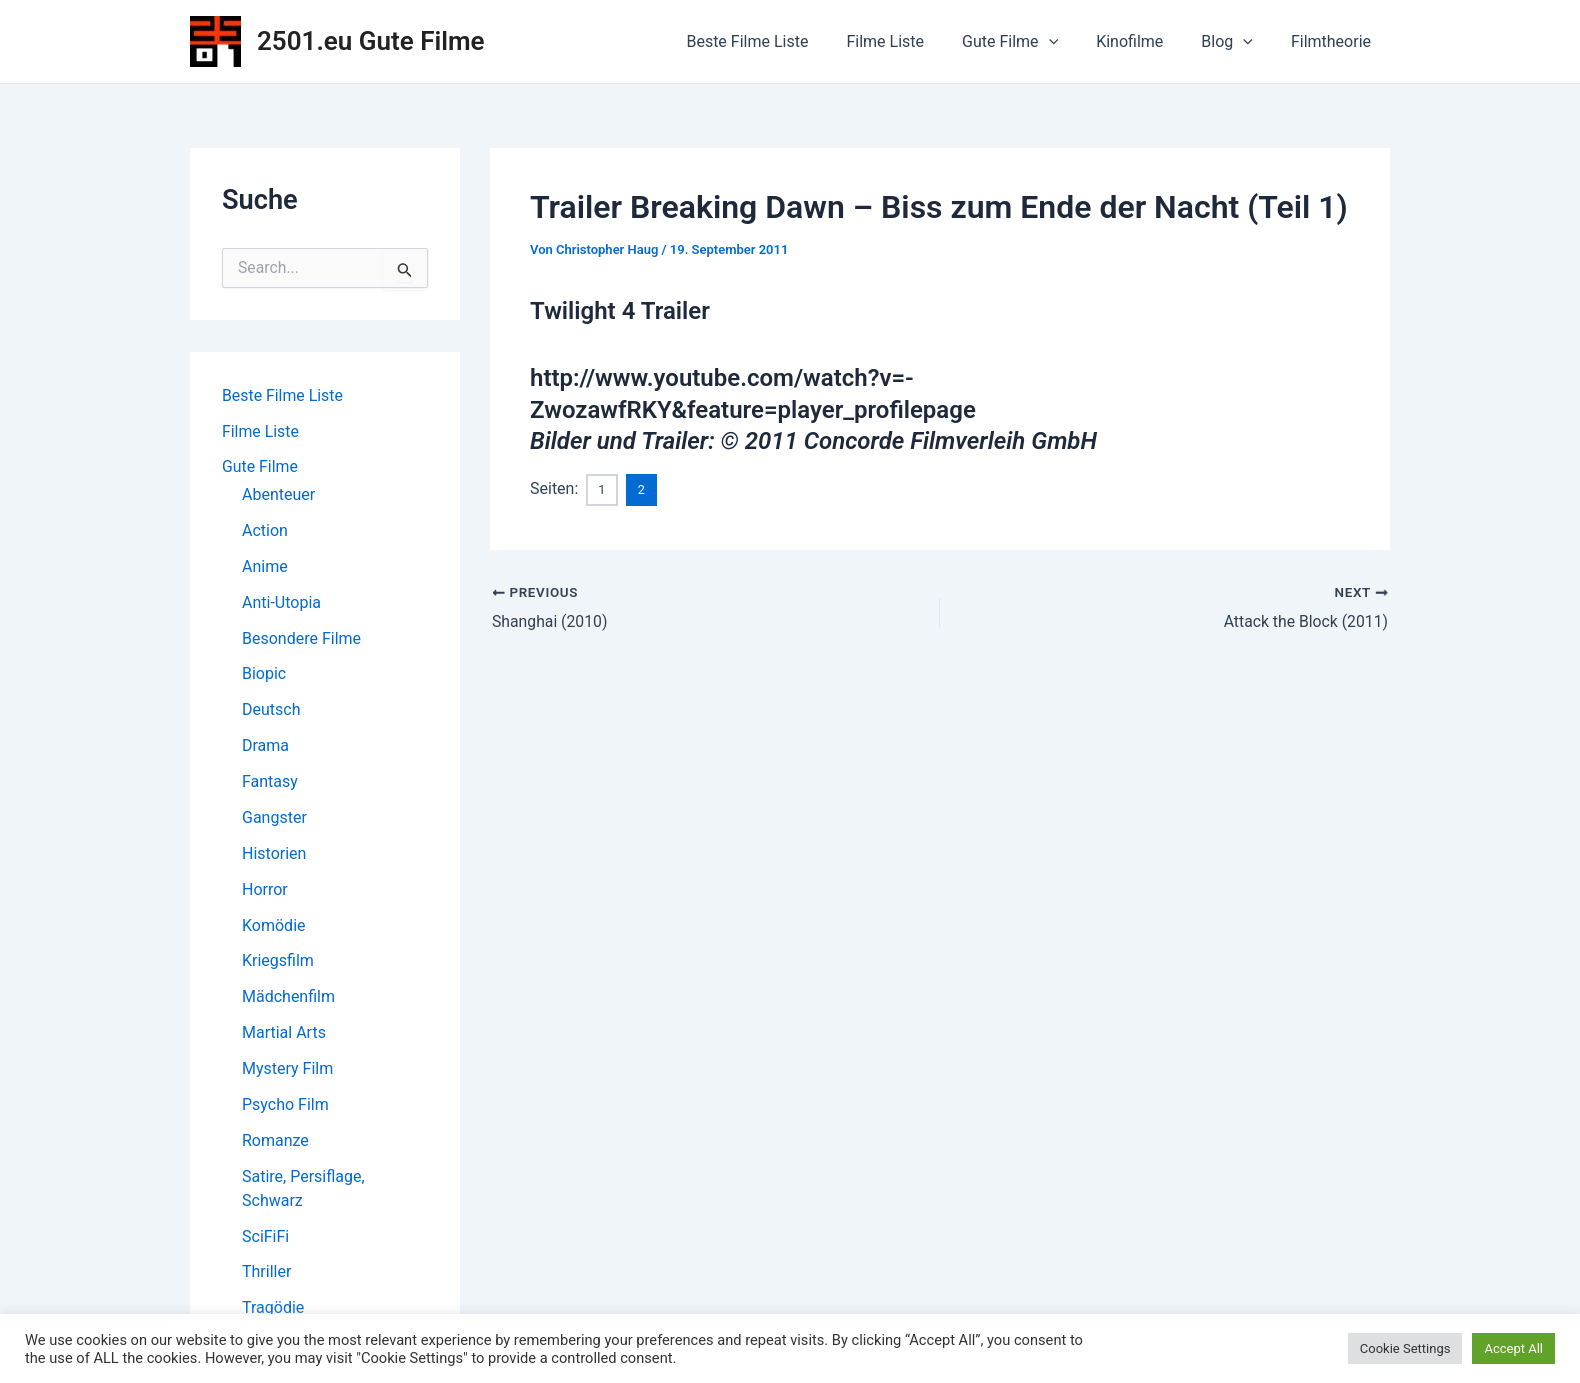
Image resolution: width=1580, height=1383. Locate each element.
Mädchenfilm (288, 999)
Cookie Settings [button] (1405, 1348)
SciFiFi (265, 1239)
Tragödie (273, 1311)
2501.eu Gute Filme (371, 41)
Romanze (275, 1143)
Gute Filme (1031, 42)
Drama (265, 747)
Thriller (266, 1275)
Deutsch (271, 711)
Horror (265, 891)
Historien (274, 855)
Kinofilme (1144, 41)
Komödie (274, 927)
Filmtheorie (1334, 41)
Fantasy (270, 783)
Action (265, 531)
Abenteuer (278, 495)
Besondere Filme (301, 639)
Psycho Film (285, 1107)
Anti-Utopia (281, 603)
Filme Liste (912, 41)
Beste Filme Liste (780, 41)
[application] (1070, 42)
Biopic (264, 675)
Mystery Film (287, 1071)
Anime (265, 567)
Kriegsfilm (278, 963)
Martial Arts (284, 1035)
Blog (1236, 42)
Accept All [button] (1513, 1348)
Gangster (274, 819)
